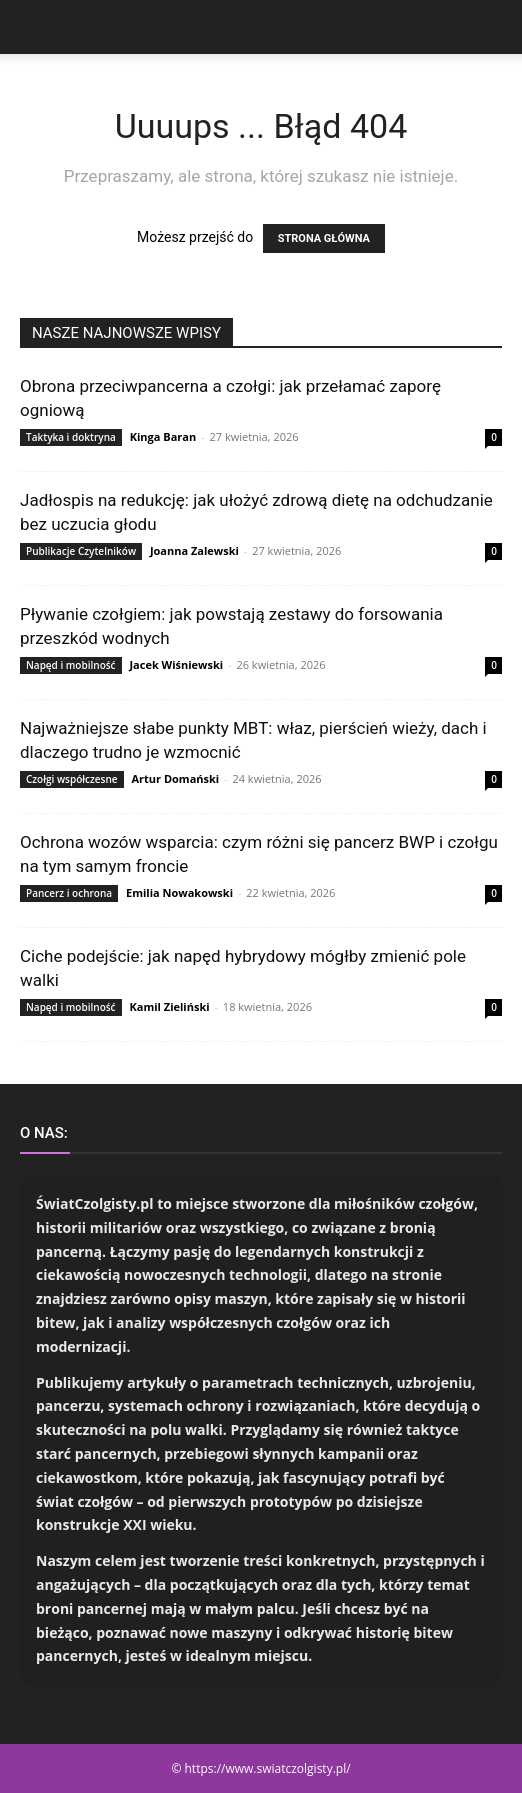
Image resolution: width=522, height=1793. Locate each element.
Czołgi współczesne (72, 779)
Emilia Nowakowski (179, 892)
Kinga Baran (163, 436)
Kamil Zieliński (169, 1006)
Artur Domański (175, 778)
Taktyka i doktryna (71, 437)
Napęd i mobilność (71, 665)
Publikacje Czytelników (81, 551)
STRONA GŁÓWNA (324, 238)
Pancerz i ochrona (69, 893)
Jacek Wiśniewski (176, 664)
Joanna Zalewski (194, 550)
